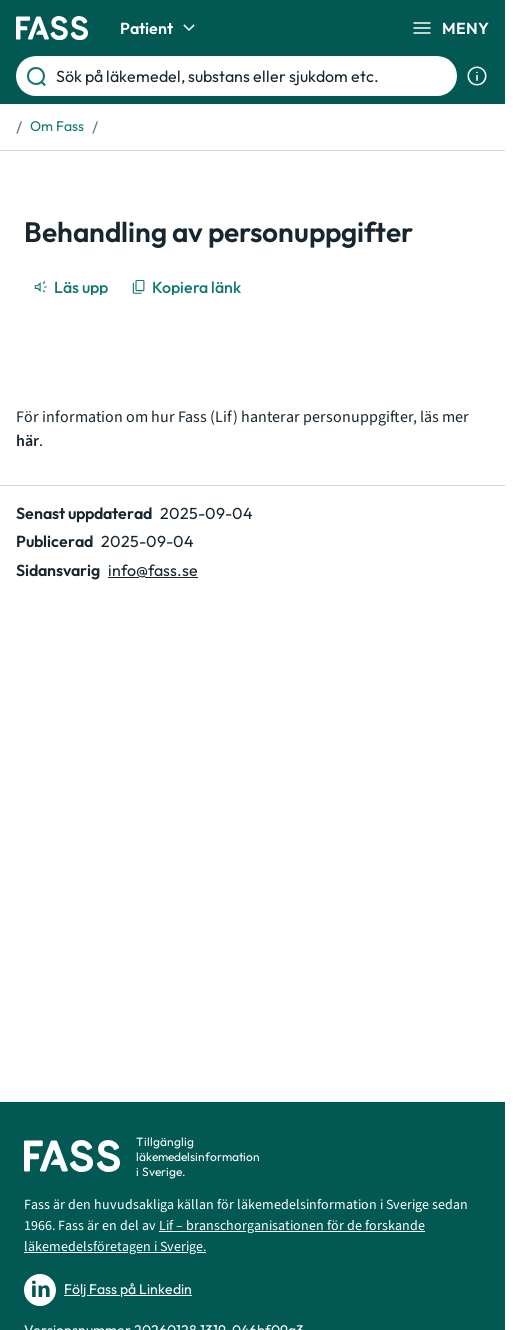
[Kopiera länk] (187, 287)
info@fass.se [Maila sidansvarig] (153, 570)
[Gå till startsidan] (52, 28)
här (27, 441)
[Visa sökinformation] (477, 76)
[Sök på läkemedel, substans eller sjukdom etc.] (252, 76)
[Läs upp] (72, 287)
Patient (160, 28)
